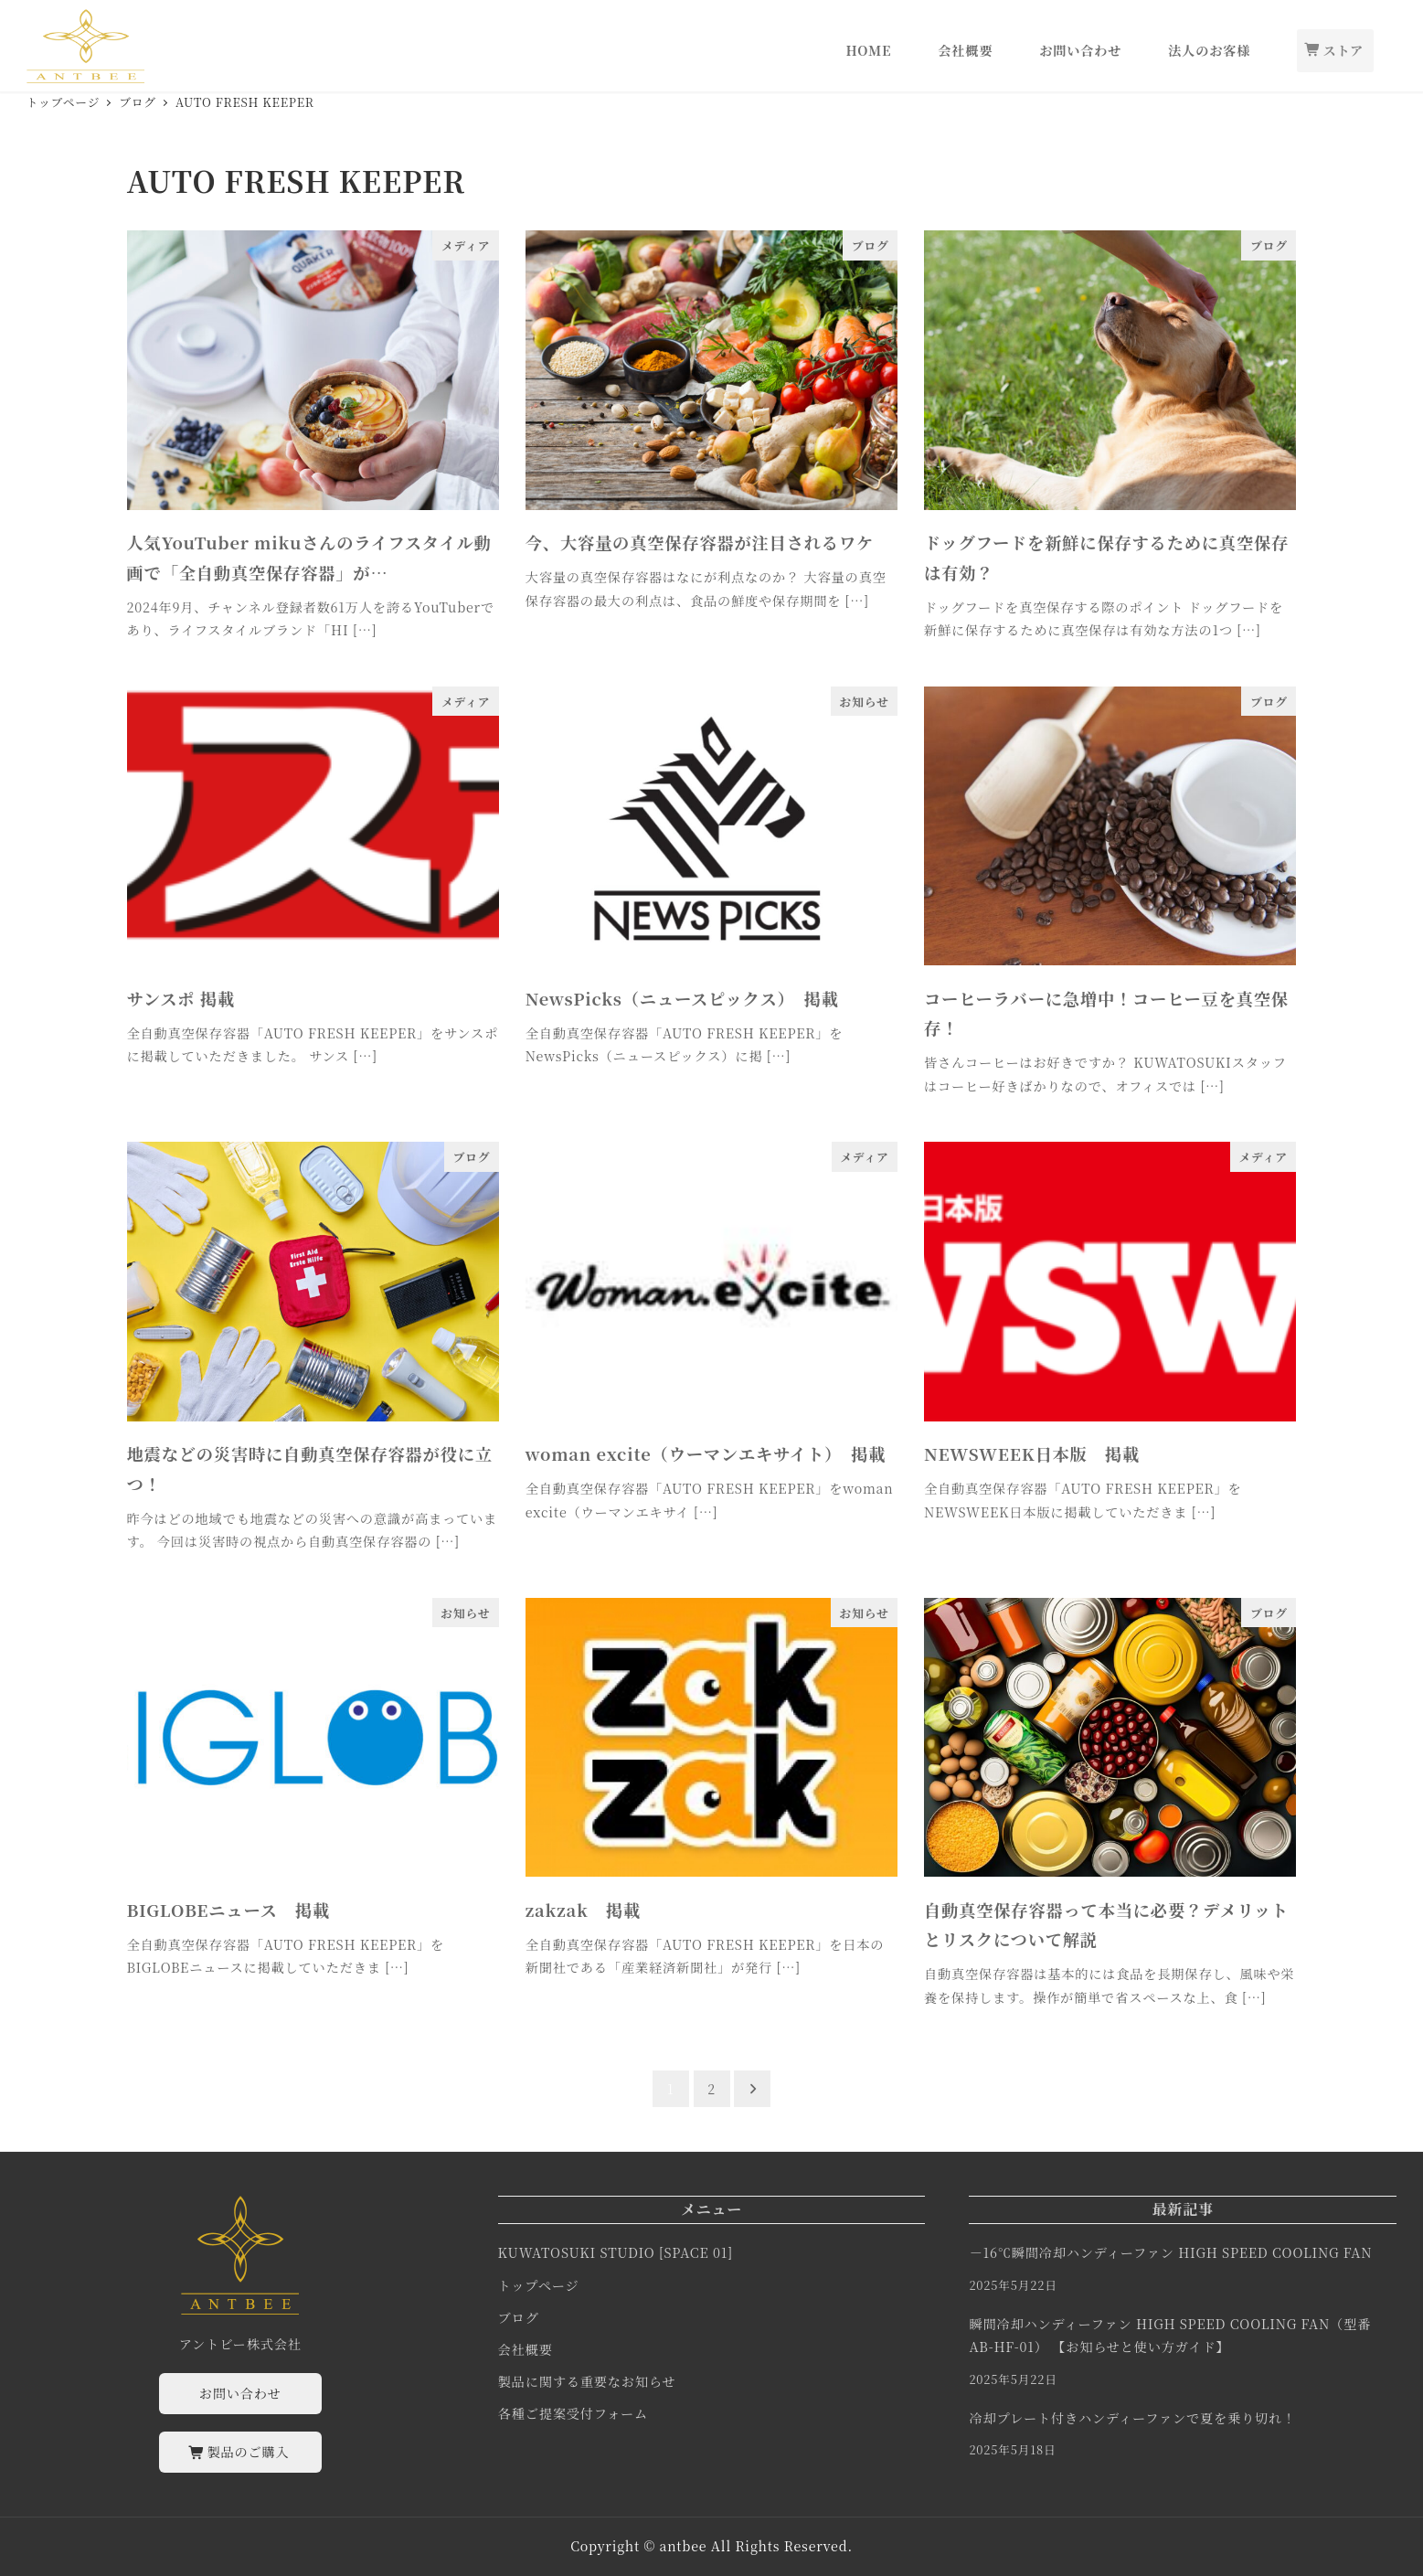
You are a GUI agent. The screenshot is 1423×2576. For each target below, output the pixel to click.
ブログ (518, 2317)
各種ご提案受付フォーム (573, 2413)
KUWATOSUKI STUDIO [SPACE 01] (615, 2252)
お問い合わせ (240, 2393)
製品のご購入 (240, 2452)
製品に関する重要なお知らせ (587, 2381)
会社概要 (525, 2349)
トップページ (538, 2285)
